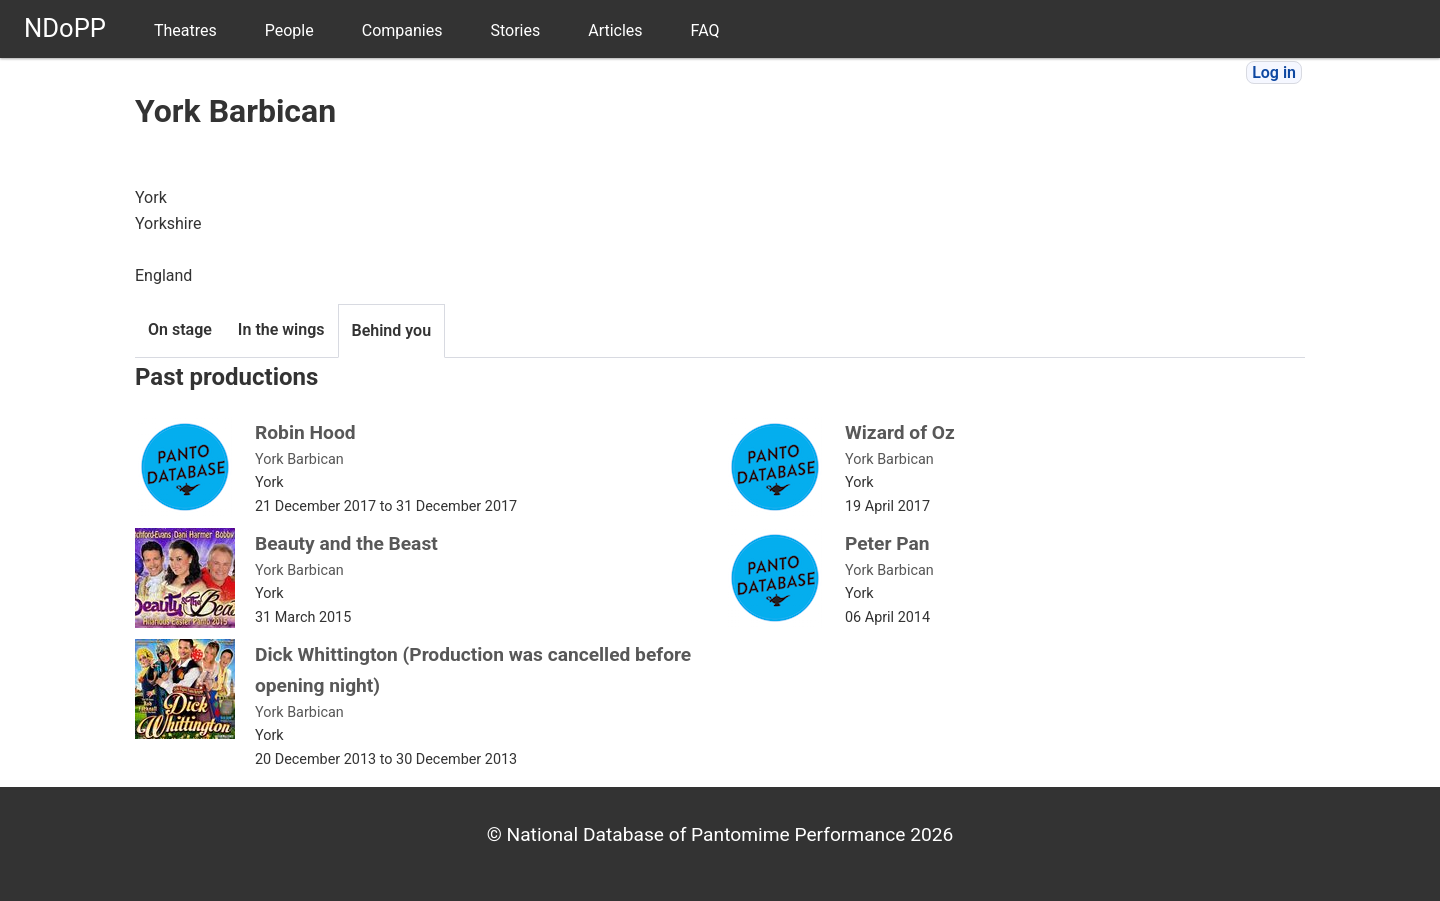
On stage (180, 329)
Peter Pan (887, 543)
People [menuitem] (289, 30)
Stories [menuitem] (515, 30)
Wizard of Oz (900, 432)
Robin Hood (305, 432)
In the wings (281, 329)
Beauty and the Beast (346, 543)
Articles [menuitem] (615, 30)
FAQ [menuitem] (705, 30)
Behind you (392, 330)
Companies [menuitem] (402, 30)
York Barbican (299, 459)
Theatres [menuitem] (185, 30)
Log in (1274, 72)
